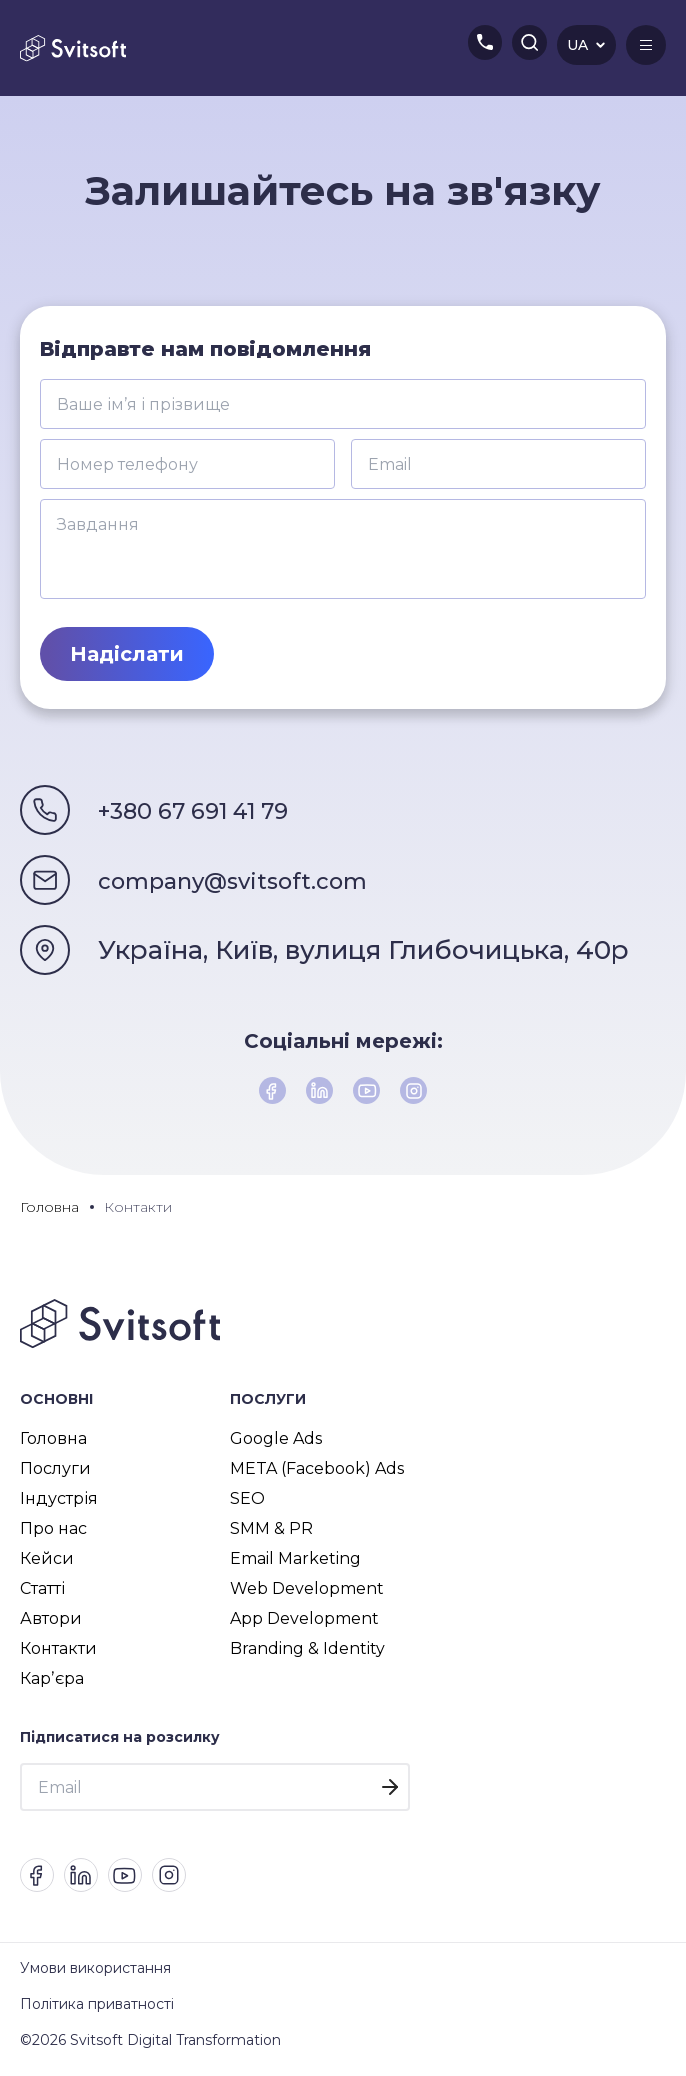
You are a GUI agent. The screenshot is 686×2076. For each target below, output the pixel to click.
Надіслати (127, 654)
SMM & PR (271, 1533)
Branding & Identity (307, 1653)
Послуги (55, 1473)
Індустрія (59, 1503)
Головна (53, 1443)
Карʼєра (52, 1683)
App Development (304, 1623)
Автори (51, 1623)
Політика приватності (97, 2015)
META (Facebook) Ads (317, 1473)
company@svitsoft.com (253, 880)
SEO (247, 1503)
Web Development (307, 1593)
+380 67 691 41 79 (210, 810)
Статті (42, 1593)
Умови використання (95, 1979)
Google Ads (276, 1443)
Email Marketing (295, 1563)
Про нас (53, 1533)
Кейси (47, 1563)
